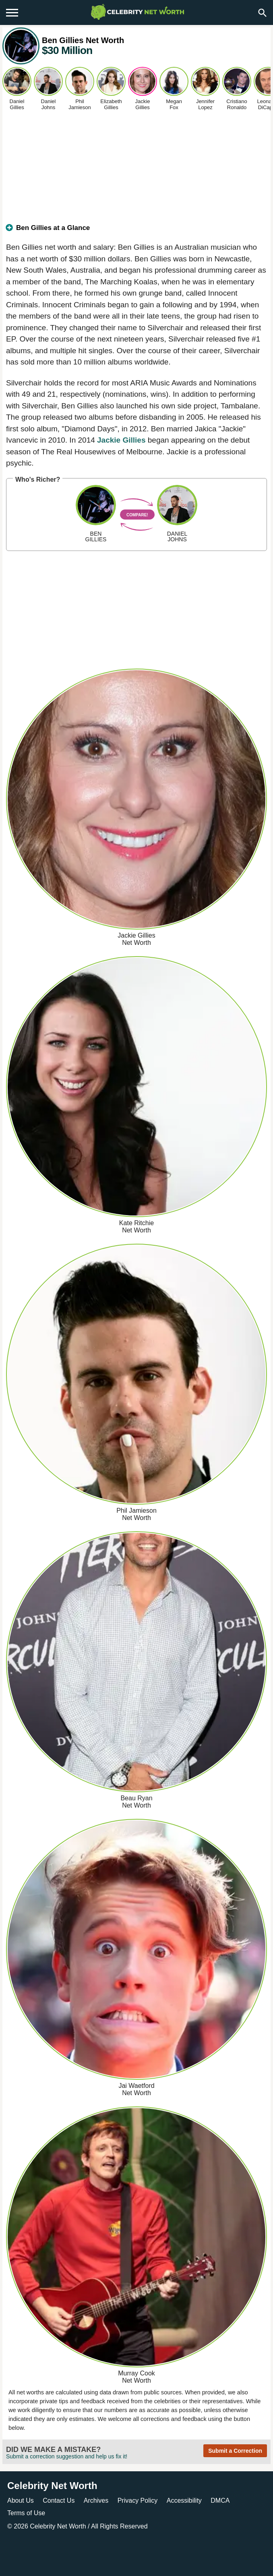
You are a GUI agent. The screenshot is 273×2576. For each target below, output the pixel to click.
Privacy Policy (138, 2500)
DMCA (220, 2500)
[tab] (136, 231)
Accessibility (184, 2500)
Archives (96, 2500)
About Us (20, 2500)
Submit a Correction (235, 2451)
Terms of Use (26, 2513)
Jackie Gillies (121, 440)
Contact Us (58, 2500)
